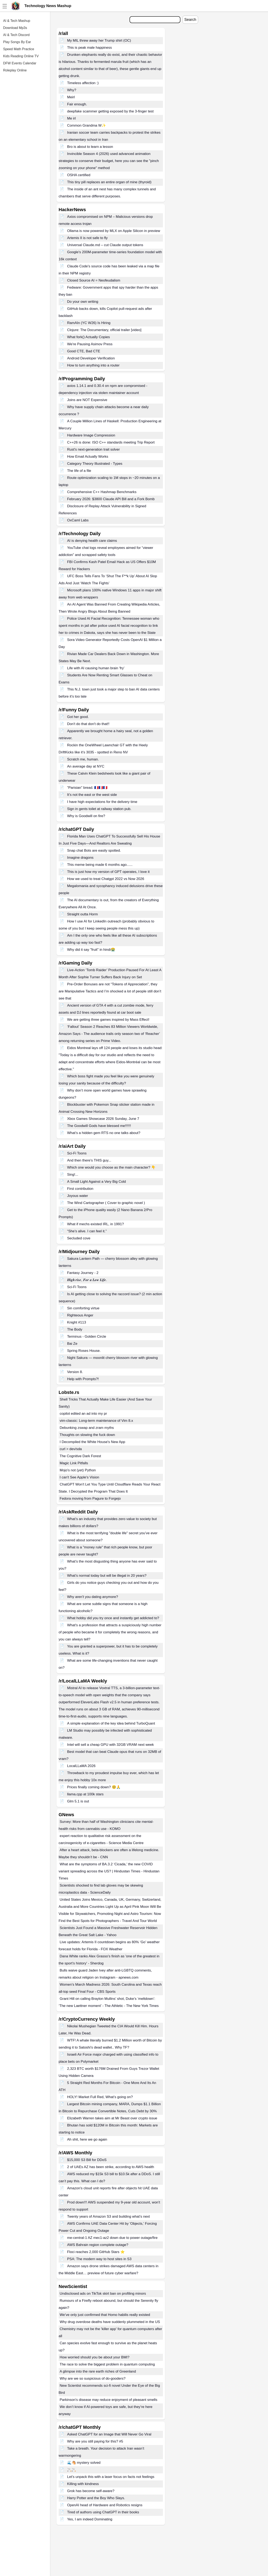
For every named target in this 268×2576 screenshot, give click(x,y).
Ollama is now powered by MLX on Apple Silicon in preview (113, 231)
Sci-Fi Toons (77, 1153)
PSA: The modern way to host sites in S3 (99, 2259)
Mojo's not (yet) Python (78, 1470)
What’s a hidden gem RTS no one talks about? (103, 1133)
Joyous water (77, 1196)
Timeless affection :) (83, 83)
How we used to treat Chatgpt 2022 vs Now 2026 (105, 879)
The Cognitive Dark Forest (80, 1456)
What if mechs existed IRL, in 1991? (95, 1224)
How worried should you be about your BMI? (95, 2357)
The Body (74, 1329)
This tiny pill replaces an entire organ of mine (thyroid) (109, 182)
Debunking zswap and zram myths (87, 1428)
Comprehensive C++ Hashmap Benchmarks (102, 492)
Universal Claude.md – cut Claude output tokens (105, 245)
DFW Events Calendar (19, 63)
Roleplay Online (15, 70)
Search (190, 19)
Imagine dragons (80, 858)
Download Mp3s (15, 28)
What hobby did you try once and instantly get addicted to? (113, 1618)
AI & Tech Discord (16, 35)
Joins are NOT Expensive (87, 400)
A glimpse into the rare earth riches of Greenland (98, 2371)
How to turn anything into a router (93, 365)
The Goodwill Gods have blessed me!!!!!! (99, 1126)
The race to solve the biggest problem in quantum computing (107, 2364)
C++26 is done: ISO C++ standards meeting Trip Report (111, 442)
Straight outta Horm (82, 914)
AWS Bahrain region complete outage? (97, 2245)
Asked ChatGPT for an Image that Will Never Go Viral (109, 2434)
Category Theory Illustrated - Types (94, 464)
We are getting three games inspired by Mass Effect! (108, 1020)
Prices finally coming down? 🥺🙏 (94, 1787)
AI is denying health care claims (92, 541)
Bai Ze (72, 1344)
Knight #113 (76, 1322)
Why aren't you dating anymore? (92, 1597)
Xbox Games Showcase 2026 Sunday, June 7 (103, 1119)
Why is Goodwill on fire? (86, 816)
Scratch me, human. (83, 759)
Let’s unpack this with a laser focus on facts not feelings (110, 2477)
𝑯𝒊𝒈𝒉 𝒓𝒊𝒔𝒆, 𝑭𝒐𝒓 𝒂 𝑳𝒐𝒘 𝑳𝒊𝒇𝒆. (87, 1280)
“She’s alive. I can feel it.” (87, 1231)
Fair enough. (77, 104)
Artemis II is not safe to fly (87, 238)
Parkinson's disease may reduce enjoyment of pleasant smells (108, 2400)
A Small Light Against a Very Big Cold (96, 1182)
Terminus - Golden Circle (86, 1336)
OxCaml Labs (78, 520)
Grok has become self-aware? (90, 2491)
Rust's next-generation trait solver (93, 449)
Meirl (71, 97)
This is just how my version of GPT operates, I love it (108, 872)
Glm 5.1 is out (78, 1801)
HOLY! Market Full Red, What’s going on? (100, 2097)
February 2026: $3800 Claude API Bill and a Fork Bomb (111, 499)
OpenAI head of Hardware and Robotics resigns (104, 2505)
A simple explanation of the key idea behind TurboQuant (111, 1723)
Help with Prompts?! (83, 1379)
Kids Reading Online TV (21, 56)
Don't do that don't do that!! (88, 724)
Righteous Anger (80, 1315)
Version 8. (75, 1372)
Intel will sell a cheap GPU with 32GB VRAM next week (110, 1745)
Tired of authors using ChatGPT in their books (103, 2512)
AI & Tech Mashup (16, 20)
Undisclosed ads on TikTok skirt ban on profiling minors (103, 2294)
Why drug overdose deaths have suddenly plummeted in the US (110, 2322)
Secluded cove (79, 1238)
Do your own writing (82, 302)
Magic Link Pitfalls (74, 1463)
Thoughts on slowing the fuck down (87, 1435)
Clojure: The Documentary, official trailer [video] (104, 330)
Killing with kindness (83, 2484)
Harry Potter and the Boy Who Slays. (96, 2498)
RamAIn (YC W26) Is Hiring (89, 323)
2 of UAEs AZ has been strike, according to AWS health (110, 2167)
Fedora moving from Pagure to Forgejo (90, 1498)
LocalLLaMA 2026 (81, 1766)
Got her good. (78, 717)
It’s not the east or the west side (92, 795)
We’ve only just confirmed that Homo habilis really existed (105, 2315)
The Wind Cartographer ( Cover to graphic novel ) (106, 1203)
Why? (71, 90)
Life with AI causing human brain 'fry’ (96, 668)
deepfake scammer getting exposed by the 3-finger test (110, 111)
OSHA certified (79, 175)
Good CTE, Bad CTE (83, 351)
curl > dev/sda (71, 1449)
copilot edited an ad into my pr (83, 1414)
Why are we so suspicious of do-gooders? (93, 2378)
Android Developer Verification (91, 358)
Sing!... (72, 1174)
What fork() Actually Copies (88, 337)
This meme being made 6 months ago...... (100, 865)
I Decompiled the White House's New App (92, 1442)
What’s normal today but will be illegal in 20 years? (107, 1576)
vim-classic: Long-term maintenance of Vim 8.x (96, 1421)
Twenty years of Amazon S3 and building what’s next (108, 2216)
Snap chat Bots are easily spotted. (94, 850)
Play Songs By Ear (17, 42)
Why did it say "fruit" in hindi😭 (91, 950)
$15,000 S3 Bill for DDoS (87, 2160)
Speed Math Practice (18, 49)
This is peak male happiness (89, 48)
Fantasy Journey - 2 (82, 1273)
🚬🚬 (71, 2470)
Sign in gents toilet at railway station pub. (99, 809)
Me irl (71, 118)
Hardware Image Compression (91, 435)
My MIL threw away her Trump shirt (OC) (99, 40)
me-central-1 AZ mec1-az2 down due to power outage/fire (112, 2238)
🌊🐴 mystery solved (84, 2463)
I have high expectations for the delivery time (102, 802)
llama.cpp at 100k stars (85, 1794)
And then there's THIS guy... (89, 1160)
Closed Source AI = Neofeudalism (93, 280)
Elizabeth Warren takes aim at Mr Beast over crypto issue (112, 2118)
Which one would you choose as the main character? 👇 (111, 1167)
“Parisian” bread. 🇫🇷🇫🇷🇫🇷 (87, 788)
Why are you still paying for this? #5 (95, 2441)
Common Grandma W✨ (86, 125)
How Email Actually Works (87, 457)
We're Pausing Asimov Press (89, 344)
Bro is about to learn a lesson (90, 147)
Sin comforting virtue (83, 1308)
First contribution (80, 1189)
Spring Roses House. (84, 1351)
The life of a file (79, 471)
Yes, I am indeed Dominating (89, 2519)
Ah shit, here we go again (87, 2139)
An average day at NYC (85, 766)
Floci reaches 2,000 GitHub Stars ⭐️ (96, 2252)
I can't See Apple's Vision (79, 1477)
